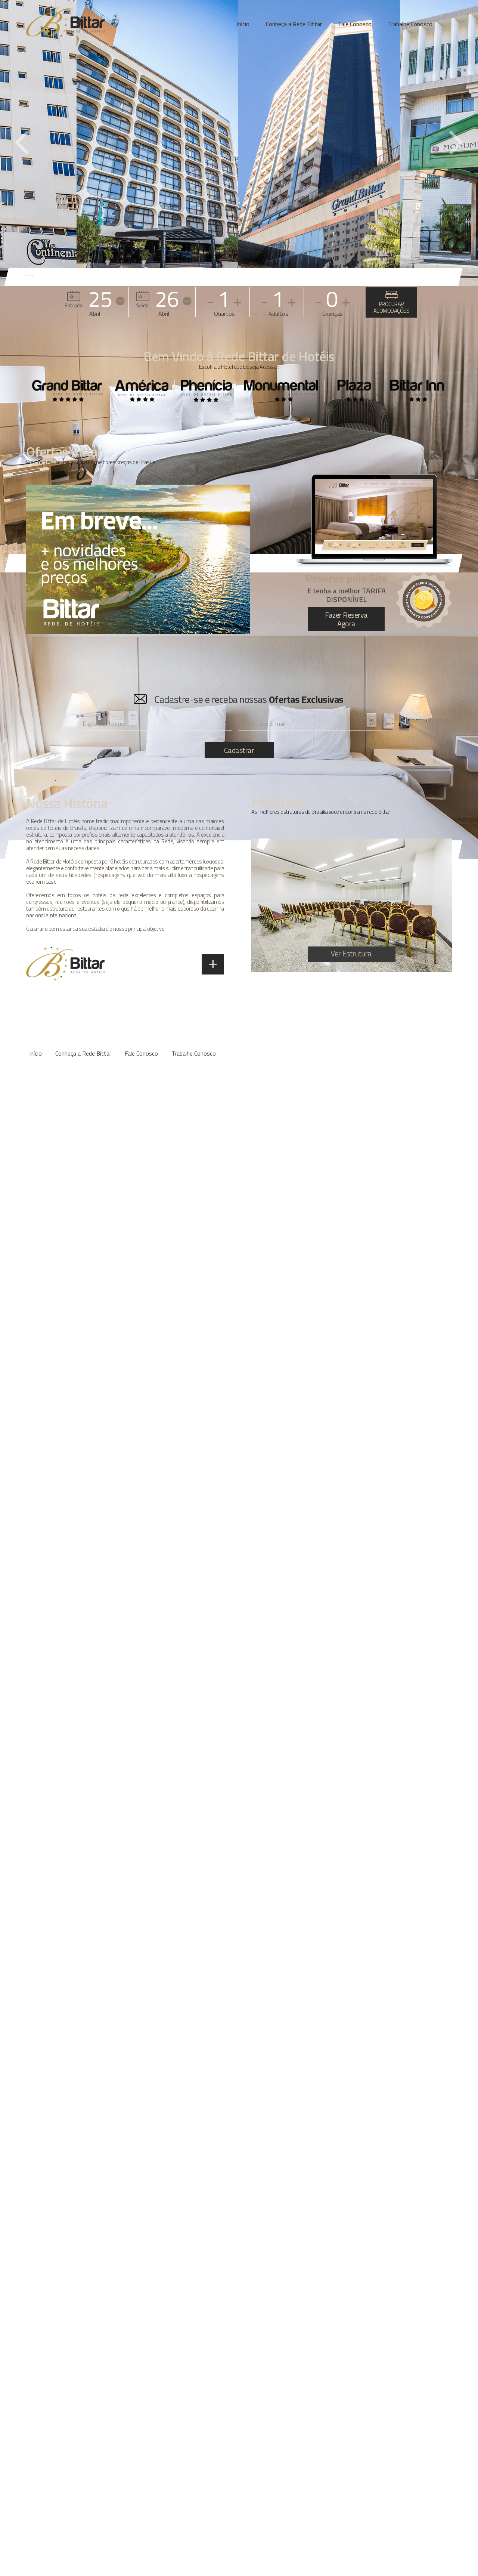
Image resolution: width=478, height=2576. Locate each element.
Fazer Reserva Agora (346, 619)
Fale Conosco (355, 23)
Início (243, 23)
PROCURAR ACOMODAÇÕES (391, 303)
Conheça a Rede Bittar (294, 23)
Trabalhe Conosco (410, 23)
